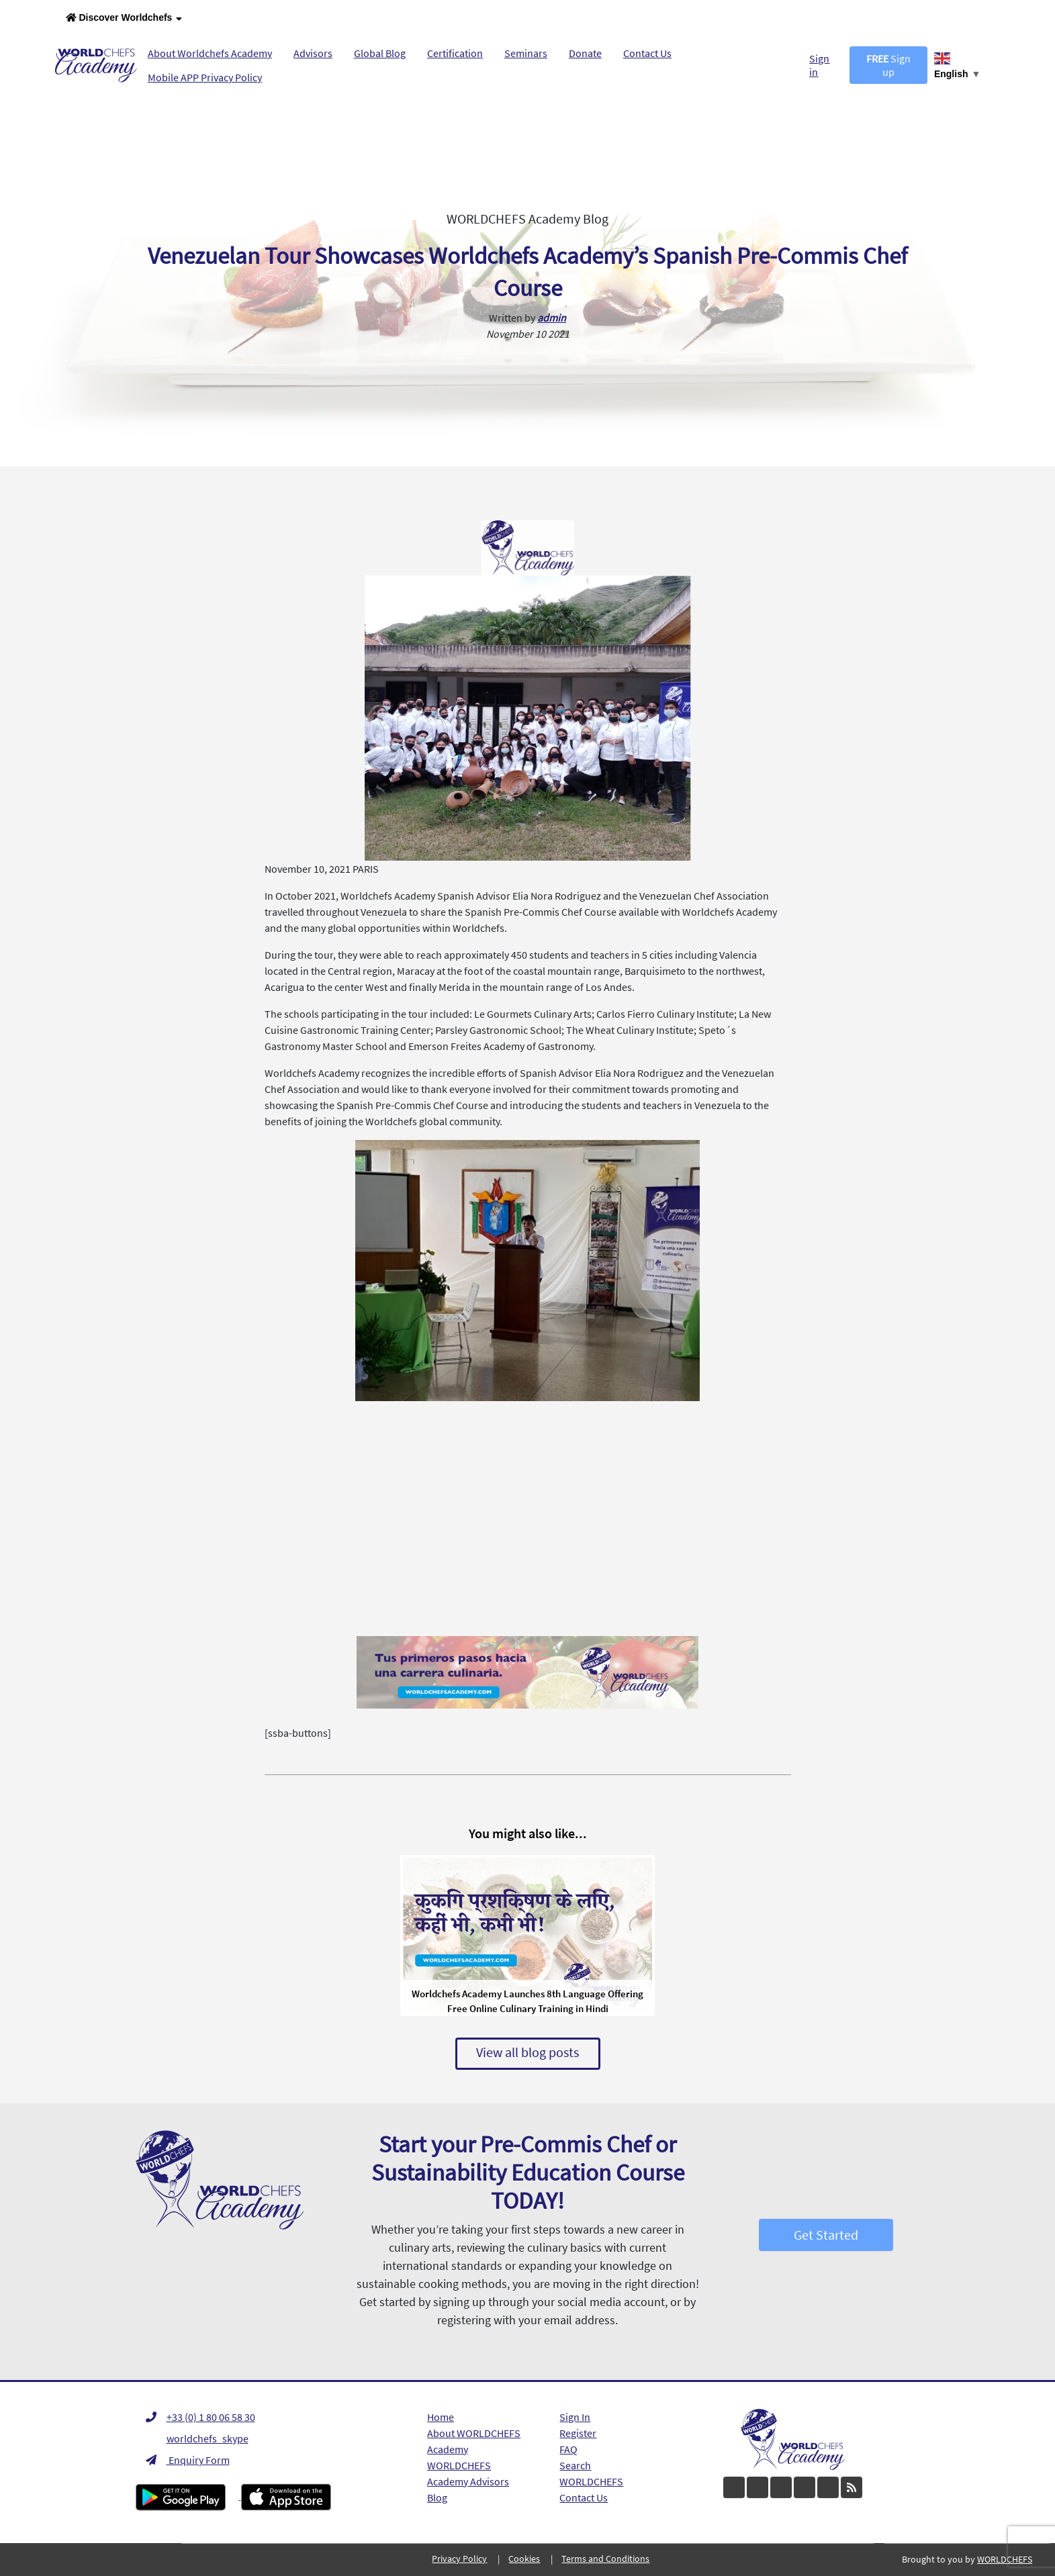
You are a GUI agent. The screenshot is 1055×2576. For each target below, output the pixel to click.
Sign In (574, 2417)
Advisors (312, 53)
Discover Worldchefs (124, 18)
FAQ (568, 2449)
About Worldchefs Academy (210, 53)
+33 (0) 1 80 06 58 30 (200, 2417)
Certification (455, 53)
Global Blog (380, 53)
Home (440, 2417)
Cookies (524, 2559)
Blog (437, 2497)
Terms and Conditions (605, 2559)
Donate (585, 53)
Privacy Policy (459, 2559)
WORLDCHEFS (591, 2481)
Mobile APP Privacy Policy (205, 77)
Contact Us (647, 53)
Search (575, 2465)
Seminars (525, 53)
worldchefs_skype (197, 2438)
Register (577, 2433)
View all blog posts (527, 2052)
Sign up (888, 65)
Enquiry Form (188, 2460)
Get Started (826, 2234)
